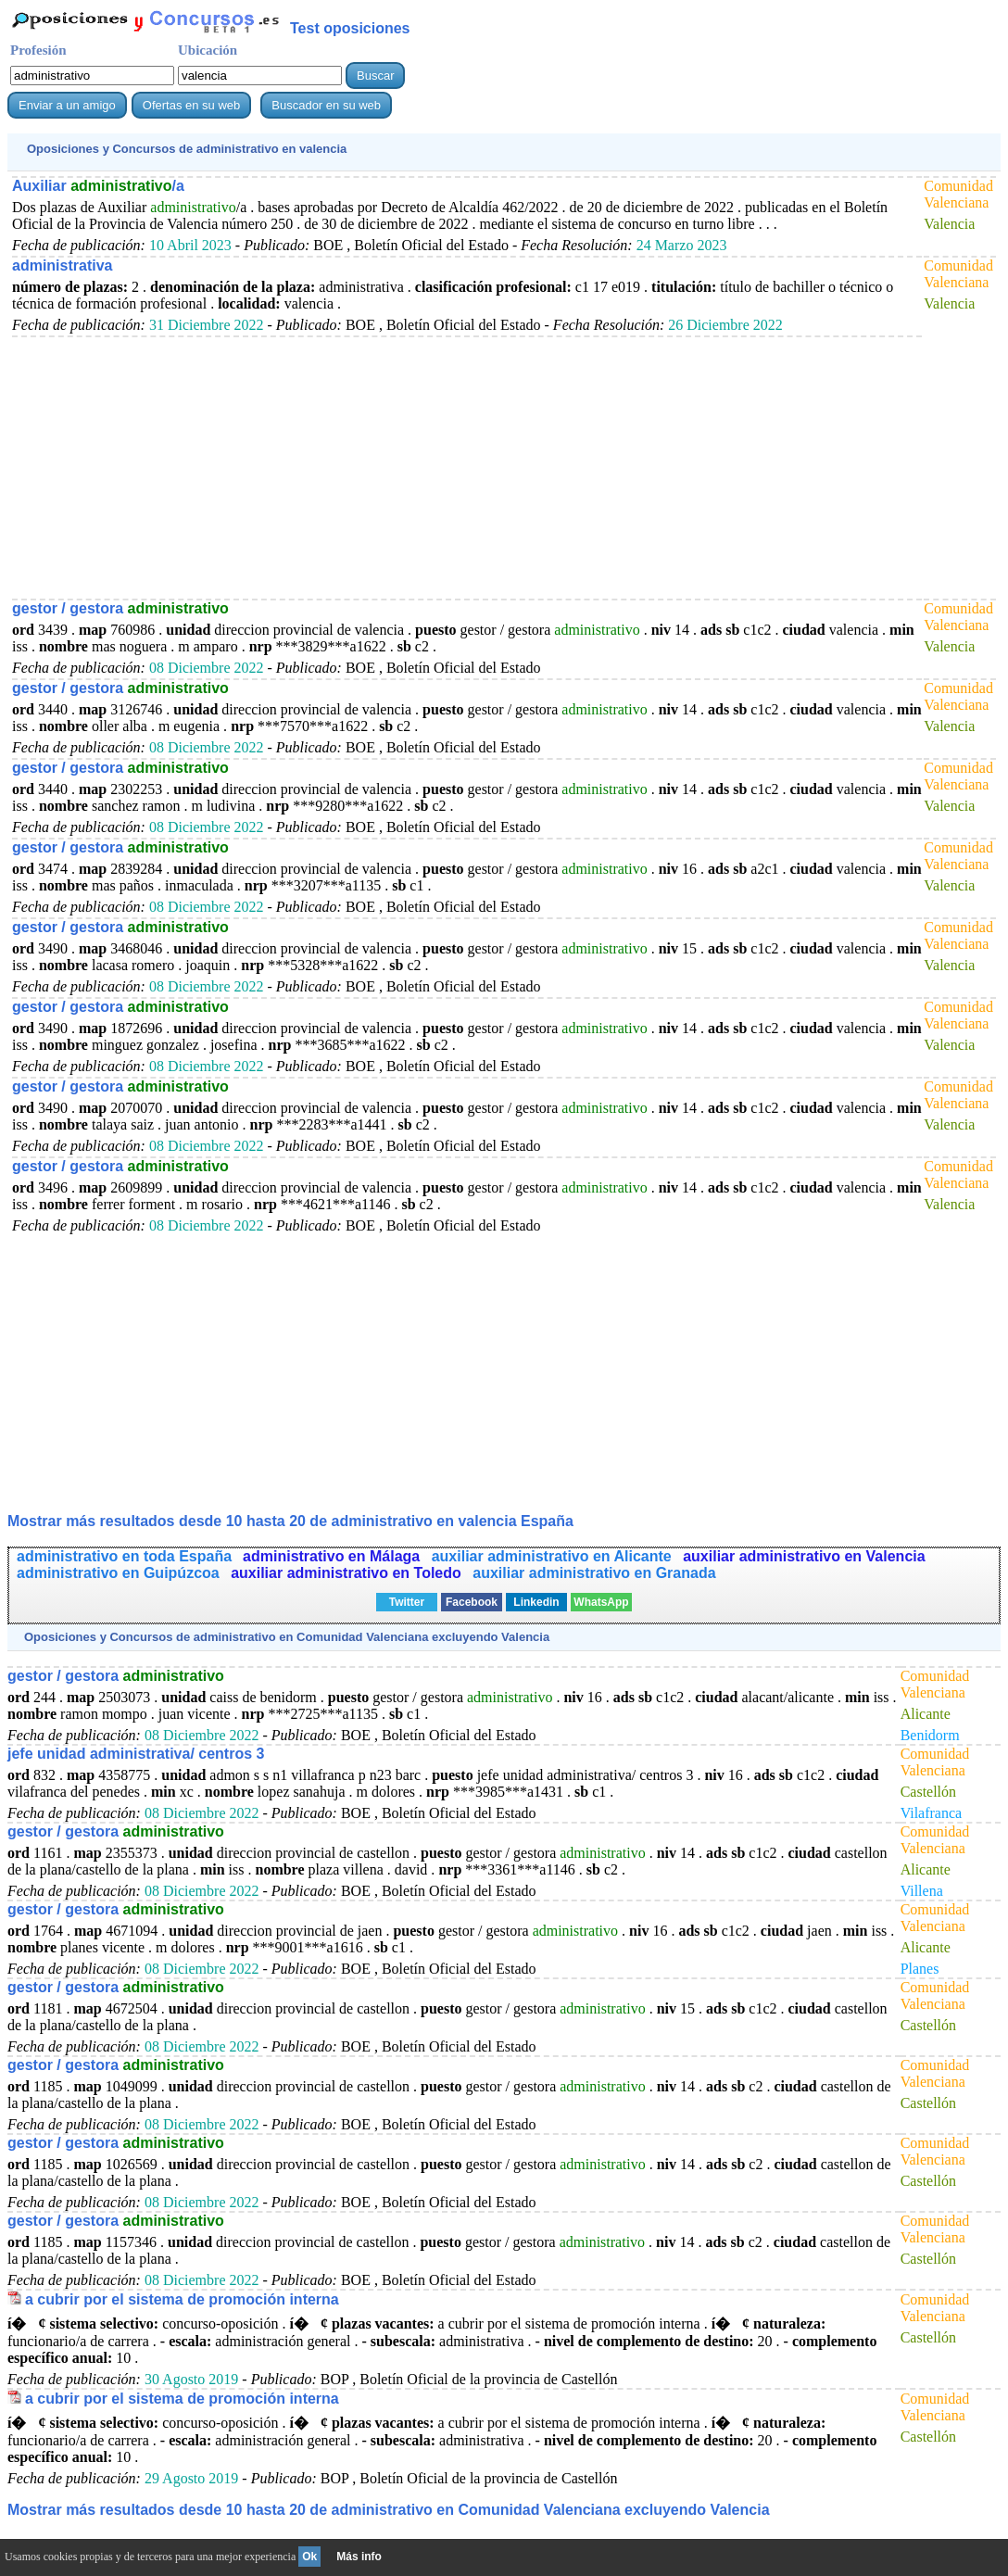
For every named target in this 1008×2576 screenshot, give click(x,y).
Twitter (406, 1602)
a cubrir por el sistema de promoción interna (182, 2299)
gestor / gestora (120, 608)
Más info (359, 2556)
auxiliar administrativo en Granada (593, 1573)
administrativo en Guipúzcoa (120, 1573)
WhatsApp (600, 1602)
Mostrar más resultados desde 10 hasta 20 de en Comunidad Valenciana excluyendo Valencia (388, 2510)
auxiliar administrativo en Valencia (804, 1556)
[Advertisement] (451, 467)
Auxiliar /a (98, 186)
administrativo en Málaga (333, 1556)
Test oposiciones (350, 28)
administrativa (62, 265)
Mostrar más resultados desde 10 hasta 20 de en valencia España (290, 1521)
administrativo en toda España (124, 1556)
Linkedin (536, 1602)
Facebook (472, 1602)
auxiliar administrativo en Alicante (554, 1556)
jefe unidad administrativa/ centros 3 (135, 1754)
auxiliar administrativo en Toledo (348, 1573)
